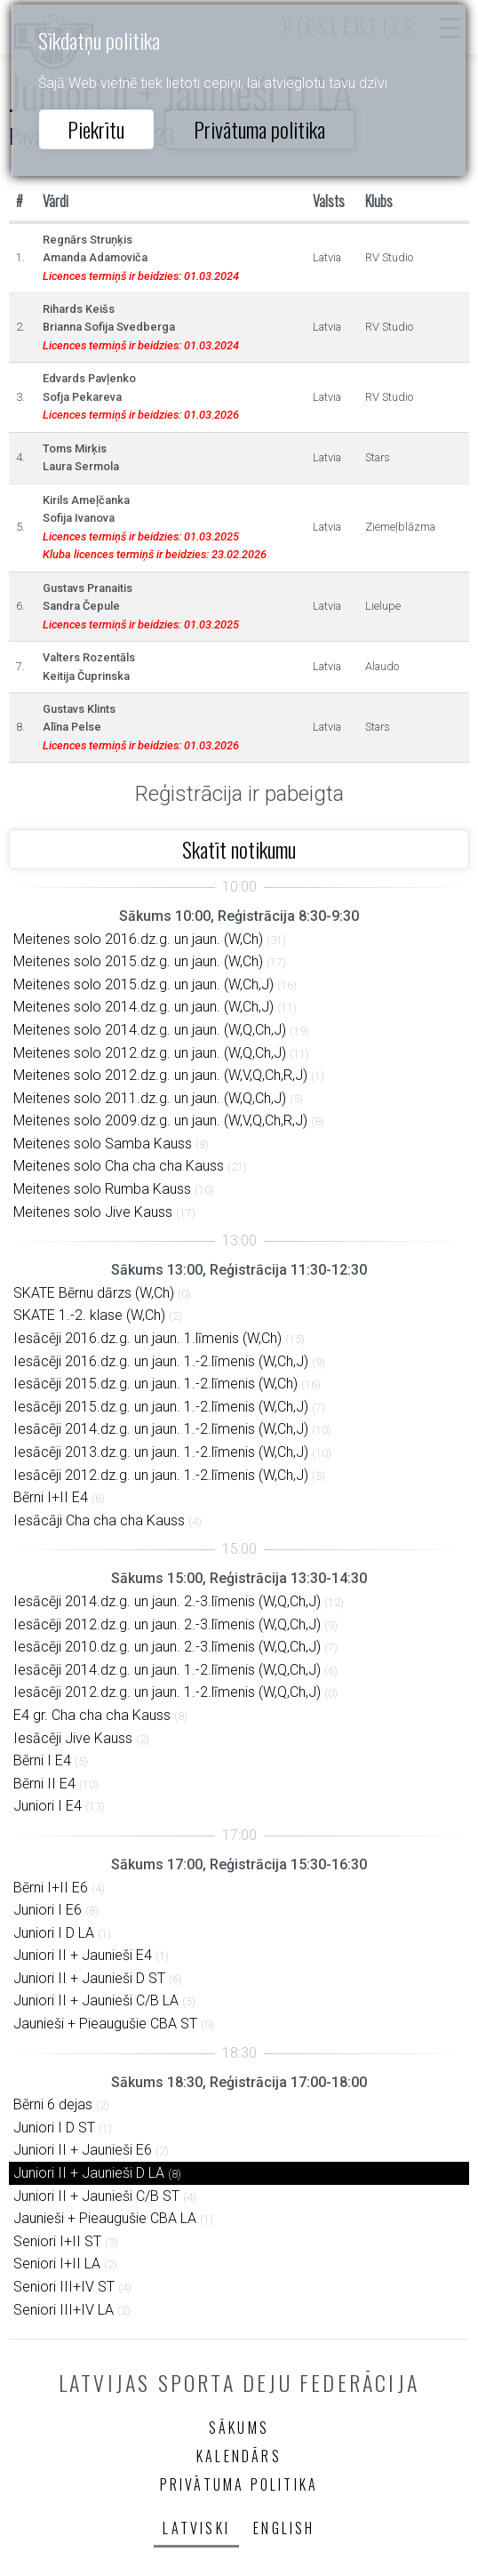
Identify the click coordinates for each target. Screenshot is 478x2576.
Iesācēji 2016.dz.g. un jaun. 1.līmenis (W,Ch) (147, 1338)
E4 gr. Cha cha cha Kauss (92, 1715)
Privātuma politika (259, 129)
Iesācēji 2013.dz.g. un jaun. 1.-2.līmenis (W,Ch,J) (160, 1452)
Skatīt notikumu (239, 849)
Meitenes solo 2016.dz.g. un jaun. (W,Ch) (138, 939)
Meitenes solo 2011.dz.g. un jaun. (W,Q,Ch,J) (149, 1098)
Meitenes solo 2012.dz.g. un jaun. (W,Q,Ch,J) (149, 1052)
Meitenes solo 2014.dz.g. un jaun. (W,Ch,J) (143, 1006)
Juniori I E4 (47, 1805)
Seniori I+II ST (57, 2241)
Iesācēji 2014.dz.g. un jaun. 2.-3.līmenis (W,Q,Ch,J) (167, 1601)
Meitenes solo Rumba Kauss (102, 1188)
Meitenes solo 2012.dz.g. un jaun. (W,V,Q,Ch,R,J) (160, 1075)
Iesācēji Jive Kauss (72, 1738)
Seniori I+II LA (56, 2263)
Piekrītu (96, 129)
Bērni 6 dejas (52, 2104)
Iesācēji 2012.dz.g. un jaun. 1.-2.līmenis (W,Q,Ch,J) (167, 1692)
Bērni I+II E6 (50, 1887)
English (284, 2528)
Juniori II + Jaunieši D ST (89, 1978)
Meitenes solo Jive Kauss (92, 1212)
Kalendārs (239, 2456)
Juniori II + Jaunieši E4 (82, 1955)
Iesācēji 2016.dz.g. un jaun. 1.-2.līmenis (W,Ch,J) (160, 1361)
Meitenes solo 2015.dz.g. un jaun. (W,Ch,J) (143, 984)
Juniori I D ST (54, 2127)
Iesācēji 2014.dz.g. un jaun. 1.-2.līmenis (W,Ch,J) (160, 1428)
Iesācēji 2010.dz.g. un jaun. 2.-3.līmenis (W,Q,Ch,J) (167, 1646)
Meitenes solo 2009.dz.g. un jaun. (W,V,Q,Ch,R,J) (160, 1120)
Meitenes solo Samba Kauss (102, 1143)
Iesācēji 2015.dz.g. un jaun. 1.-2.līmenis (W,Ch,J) (160, 1406)
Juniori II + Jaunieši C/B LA (96, 2000)
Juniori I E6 (47, 1909)
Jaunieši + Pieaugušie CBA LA (104, 2218)
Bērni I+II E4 (50, 1497)
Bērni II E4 (44, 1783)
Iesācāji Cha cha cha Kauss (99, 1520)
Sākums (239, 2427)
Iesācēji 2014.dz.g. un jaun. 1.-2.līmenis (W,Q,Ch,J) (167, 1669)
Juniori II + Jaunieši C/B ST (96, 2196)
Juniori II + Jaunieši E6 (82, 2149)
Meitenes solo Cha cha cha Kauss (118, 1165)
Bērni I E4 (42, 1760)
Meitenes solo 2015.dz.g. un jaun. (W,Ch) (138, 961)
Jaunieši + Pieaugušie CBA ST (105, 2023)
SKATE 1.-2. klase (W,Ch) (89, 1315)
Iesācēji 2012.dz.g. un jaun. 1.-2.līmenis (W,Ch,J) (160, 1475)
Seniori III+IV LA (63, 2309)
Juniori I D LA (53, 1932)
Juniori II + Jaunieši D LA (88, 2172)
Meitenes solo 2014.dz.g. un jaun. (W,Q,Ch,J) (149, 1029)
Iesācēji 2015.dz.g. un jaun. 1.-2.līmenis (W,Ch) (155, 1383)
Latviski (196, 2528)
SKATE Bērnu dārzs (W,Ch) (93, 1292)
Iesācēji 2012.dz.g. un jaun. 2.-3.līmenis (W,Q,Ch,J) (167, 1624)
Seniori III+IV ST (64, 2286)
